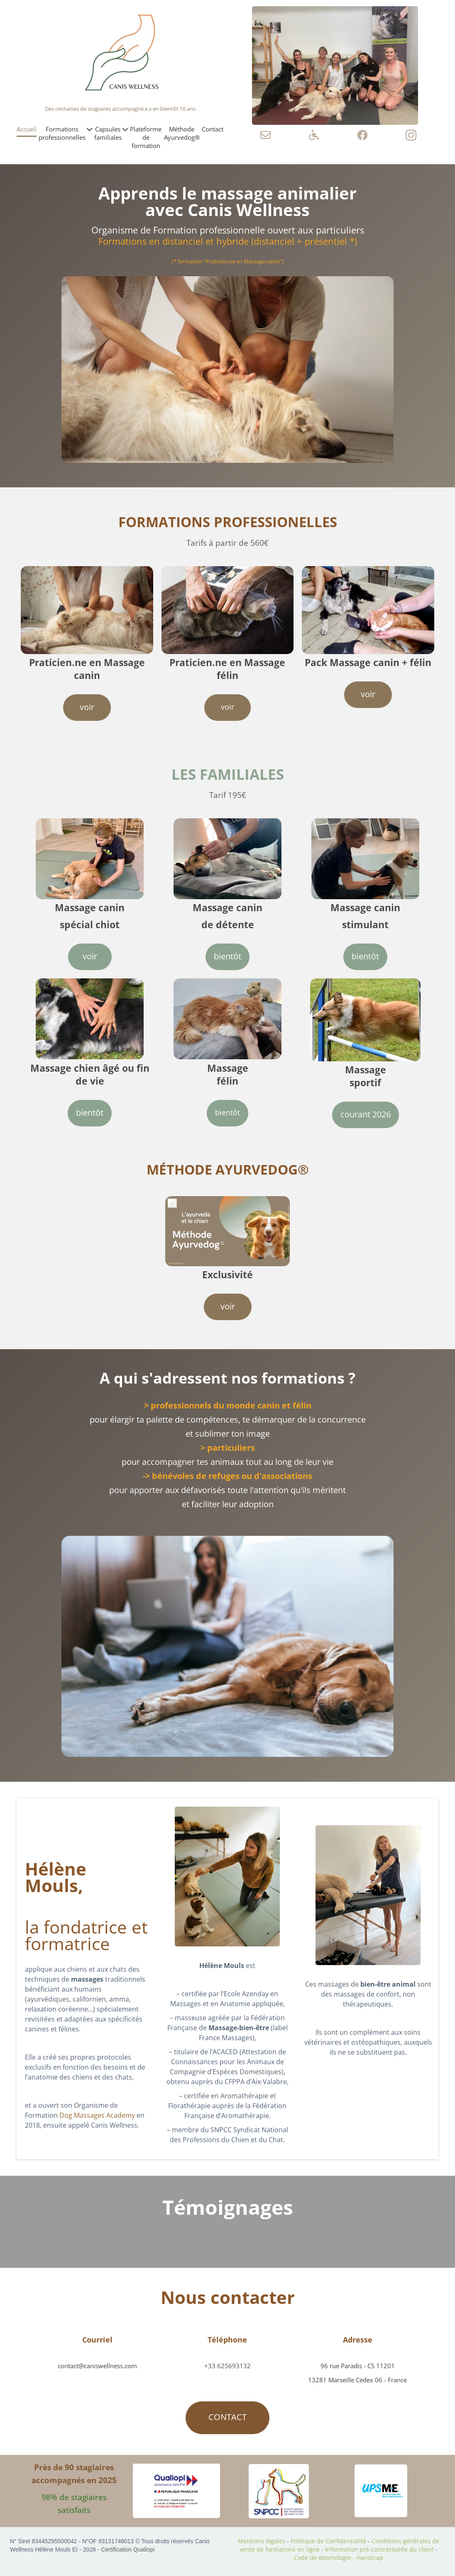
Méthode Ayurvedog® (182, 133)
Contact (212, 129)
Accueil (27, 129)
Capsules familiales (111, 133)
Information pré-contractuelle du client (379, 2549)
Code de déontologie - (325, 2557)
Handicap (370, 2557)
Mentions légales (261, 2541)
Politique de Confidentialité (329, 2541)
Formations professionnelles (65, 133)
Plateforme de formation (145, 137)
